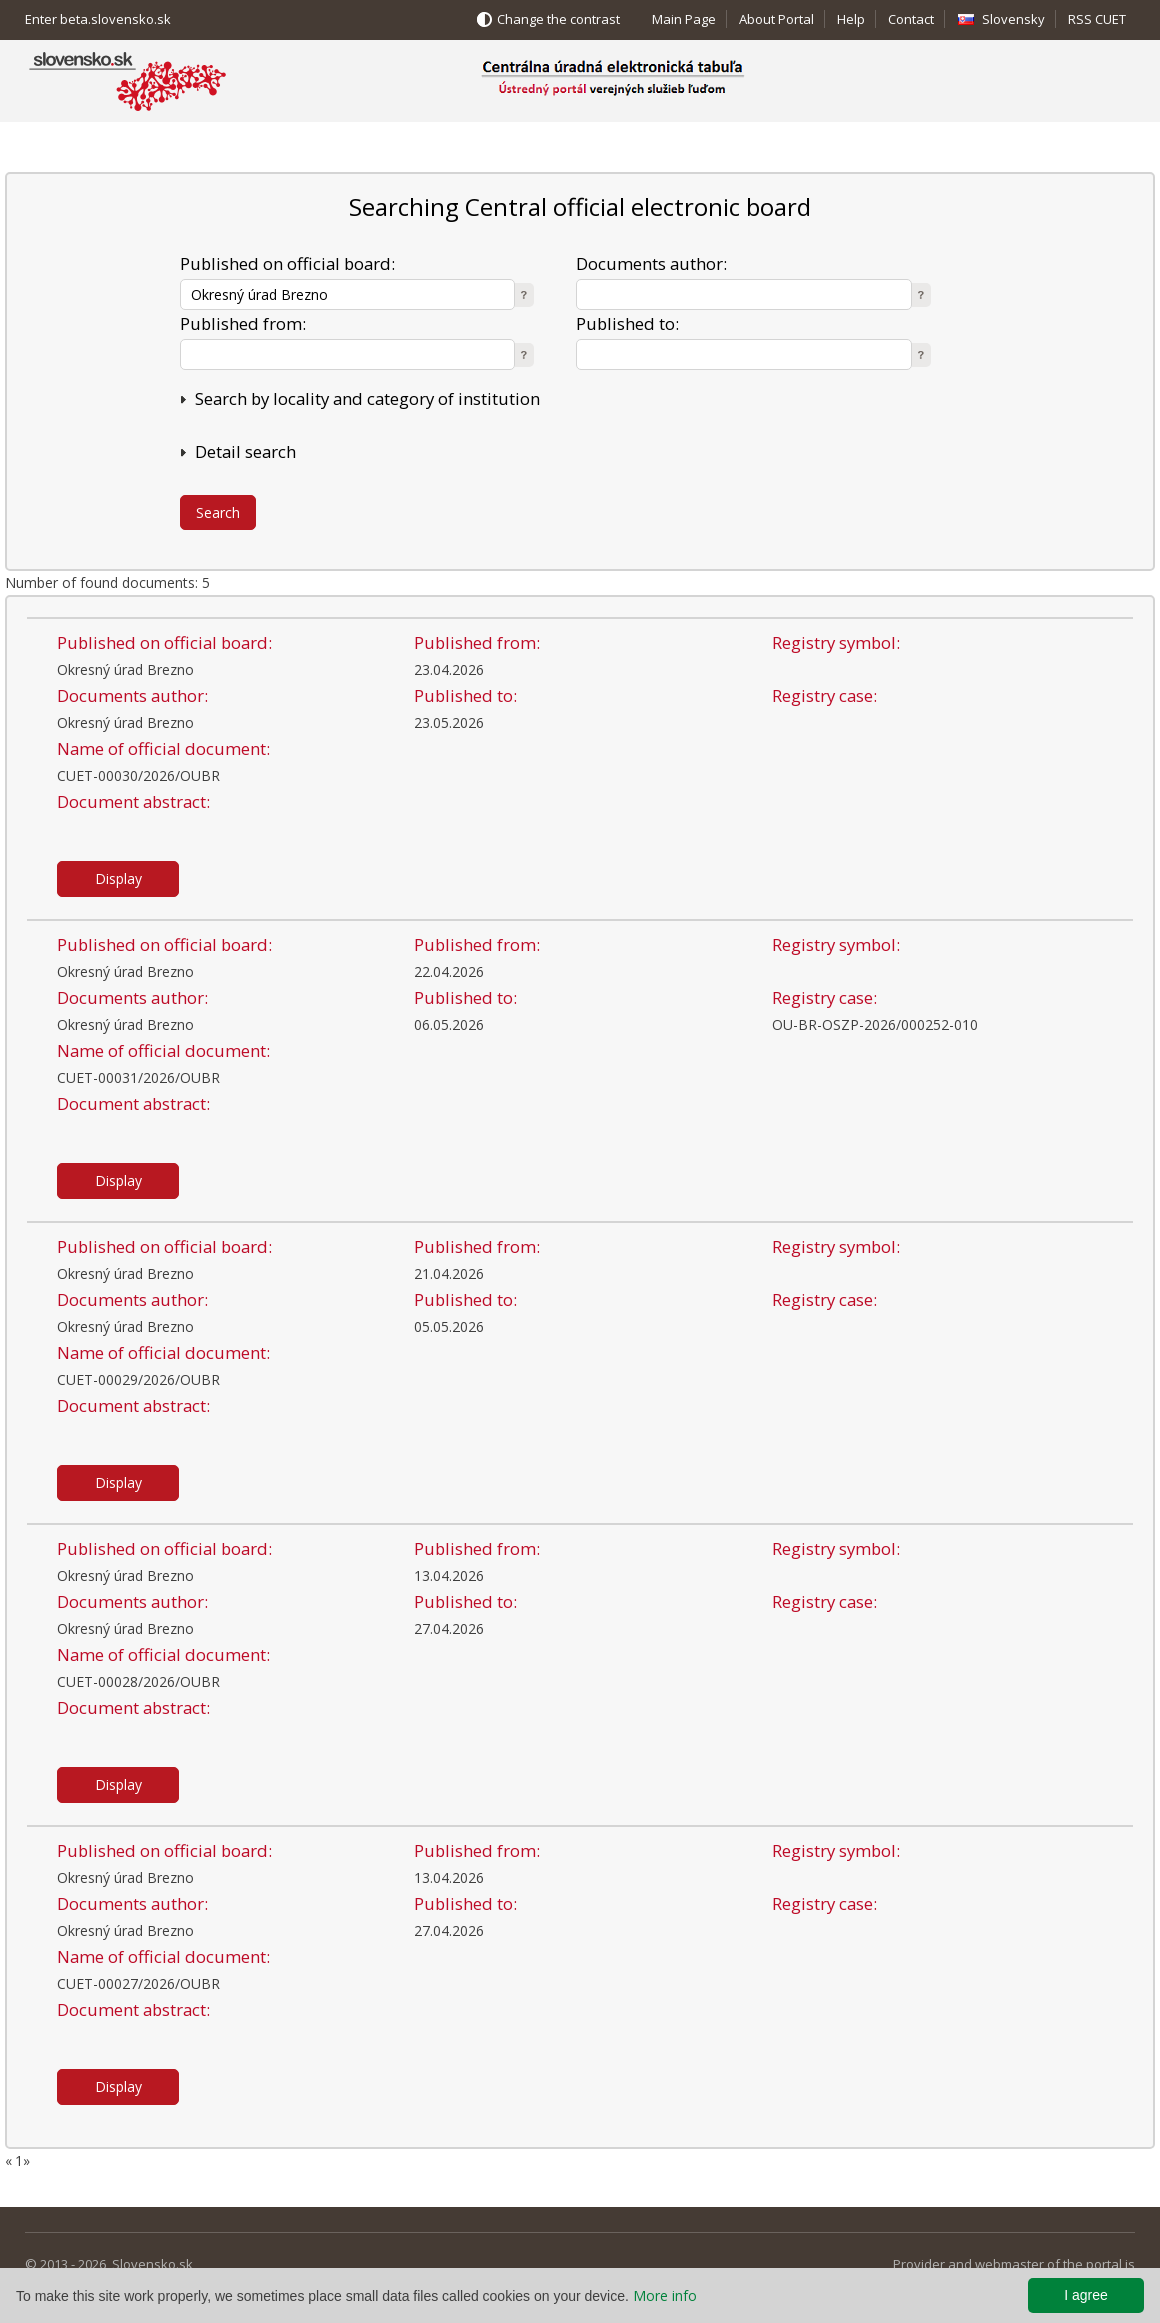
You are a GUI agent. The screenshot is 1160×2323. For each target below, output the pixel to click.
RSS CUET (1097, 19)
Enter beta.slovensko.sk (98, 19)
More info (665, 2295)
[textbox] (348, 294)
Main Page (684, 19)
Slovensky (1013, 19)
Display (118, 878)
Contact (911, 19)
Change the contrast (558, 19)
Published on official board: (287, 263)
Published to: (627, 323)
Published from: (243, 323)
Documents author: (651, 263)
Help (851, 19)
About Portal (776, 19)
